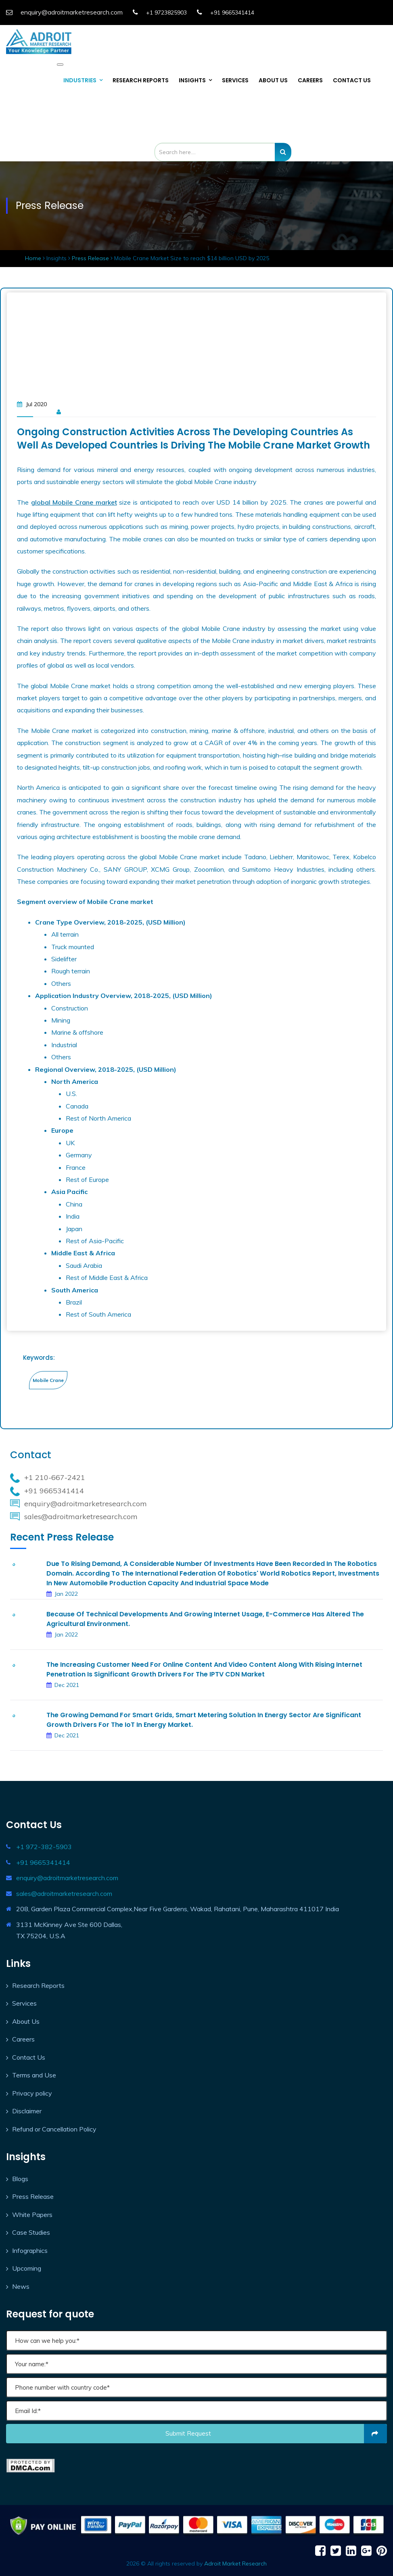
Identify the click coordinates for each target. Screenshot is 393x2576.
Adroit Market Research (235, 2563)
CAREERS (310, 80)
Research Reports (38, 1985)
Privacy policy (32, 2093)
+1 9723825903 (166, 12)
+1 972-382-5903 (44, 1847)
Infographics (30, 2250)
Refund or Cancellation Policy (54, 2129)
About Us (26, 2021)
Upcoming (26, 2268)
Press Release (90, 258)
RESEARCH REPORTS (141, 80)
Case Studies (31, 2232)
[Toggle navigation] (60, 64)
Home (34, 258)
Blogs (20, 2179)
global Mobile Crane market (74, 502)
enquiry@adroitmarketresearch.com (67, 1878)
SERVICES (235, 80)
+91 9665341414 (232, 12)
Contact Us (28, 2057)
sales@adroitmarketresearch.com (64, 1893)
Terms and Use (34, 2075)
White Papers (32, 2215)
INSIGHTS (192, 80)
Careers (23, 2039)
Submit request (276, 2433)
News (20, 2286)
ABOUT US (273, 80)
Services (24, 2003)
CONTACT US (352, 80)
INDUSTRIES (79, 80)
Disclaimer (27, 2111)
